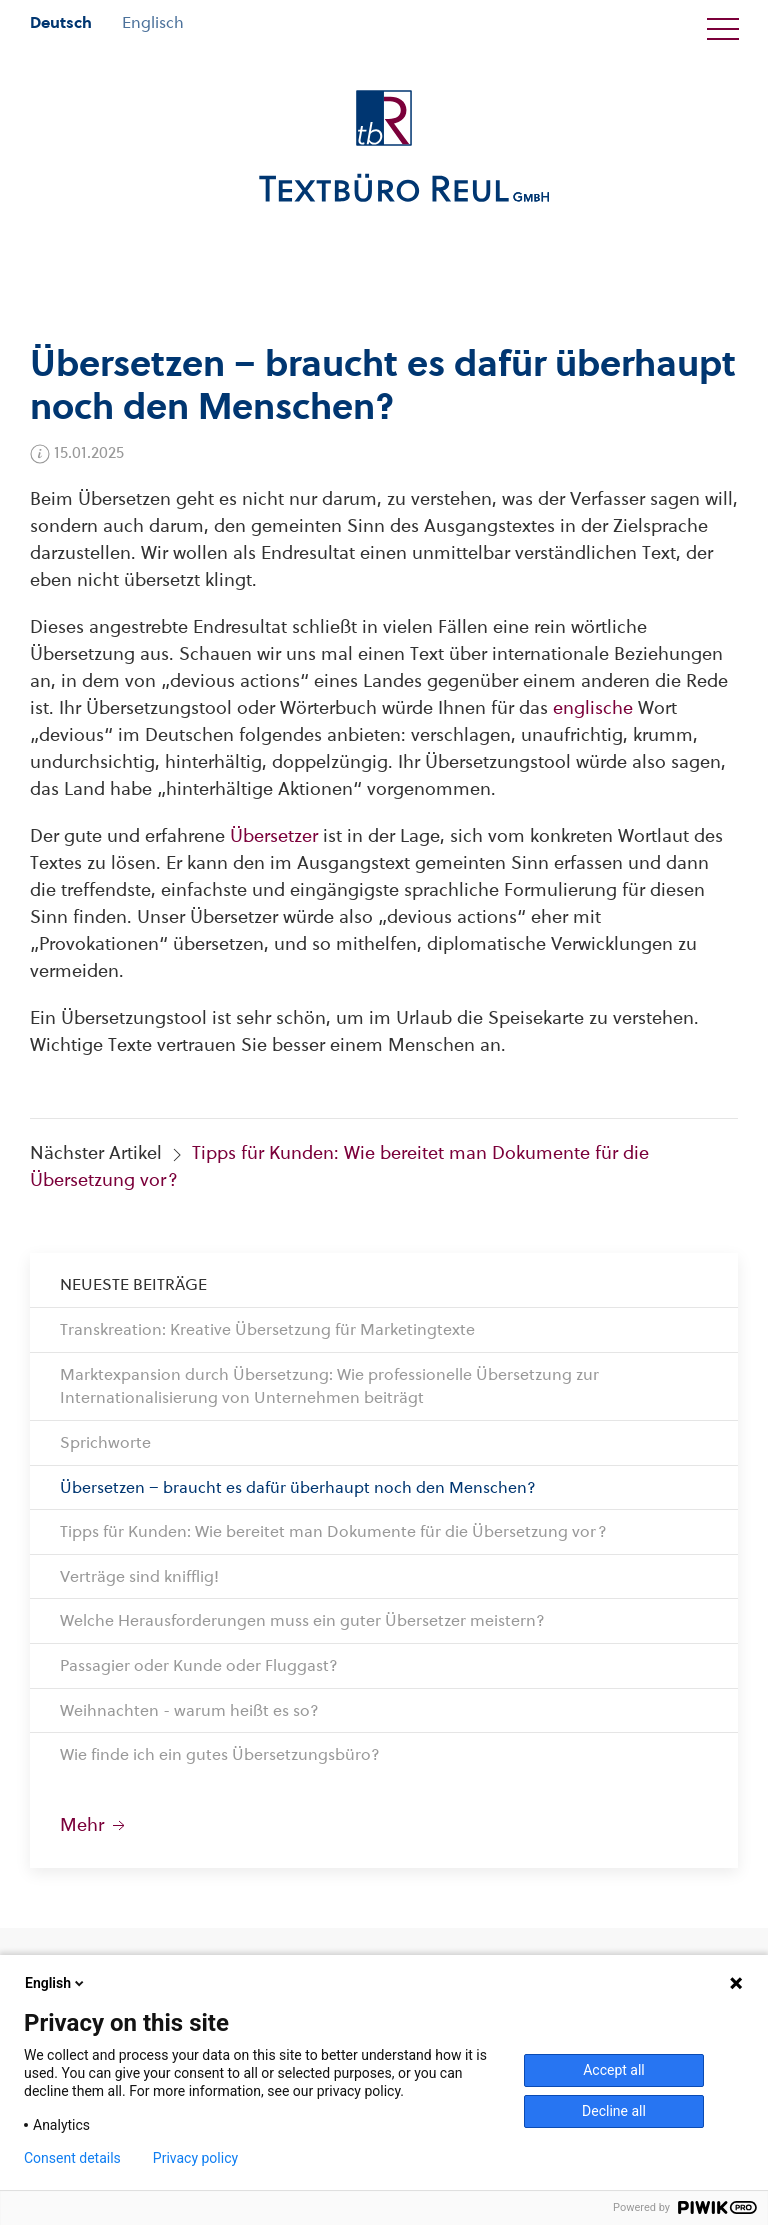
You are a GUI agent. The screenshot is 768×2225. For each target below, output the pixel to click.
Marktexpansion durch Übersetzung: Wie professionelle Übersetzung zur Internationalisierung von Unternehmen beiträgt (329, 1386)
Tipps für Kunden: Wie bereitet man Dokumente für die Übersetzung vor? (333, 1531)
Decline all (614, 2111)
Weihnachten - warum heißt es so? (189, 1710)
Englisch (153, 22)
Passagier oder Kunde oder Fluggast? (199, 1665)
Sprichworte (105, 1442)
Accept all (614, 2070)
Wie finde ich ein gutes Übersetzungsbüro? (220, 1754)
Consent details (72, 2158)
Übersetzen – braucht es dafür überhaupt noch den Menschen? (298, 1487)
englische (593, 707)
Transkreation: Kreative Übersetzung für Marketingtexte (267, 1329)
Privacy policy (195, 2158)
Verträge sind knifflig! (139, 1576)
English (56, 1983)
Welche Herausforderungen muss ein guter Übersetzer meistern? (302, 1620)
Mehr (94, 1824)
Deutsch (61, 22)
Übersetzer (274, 835)
